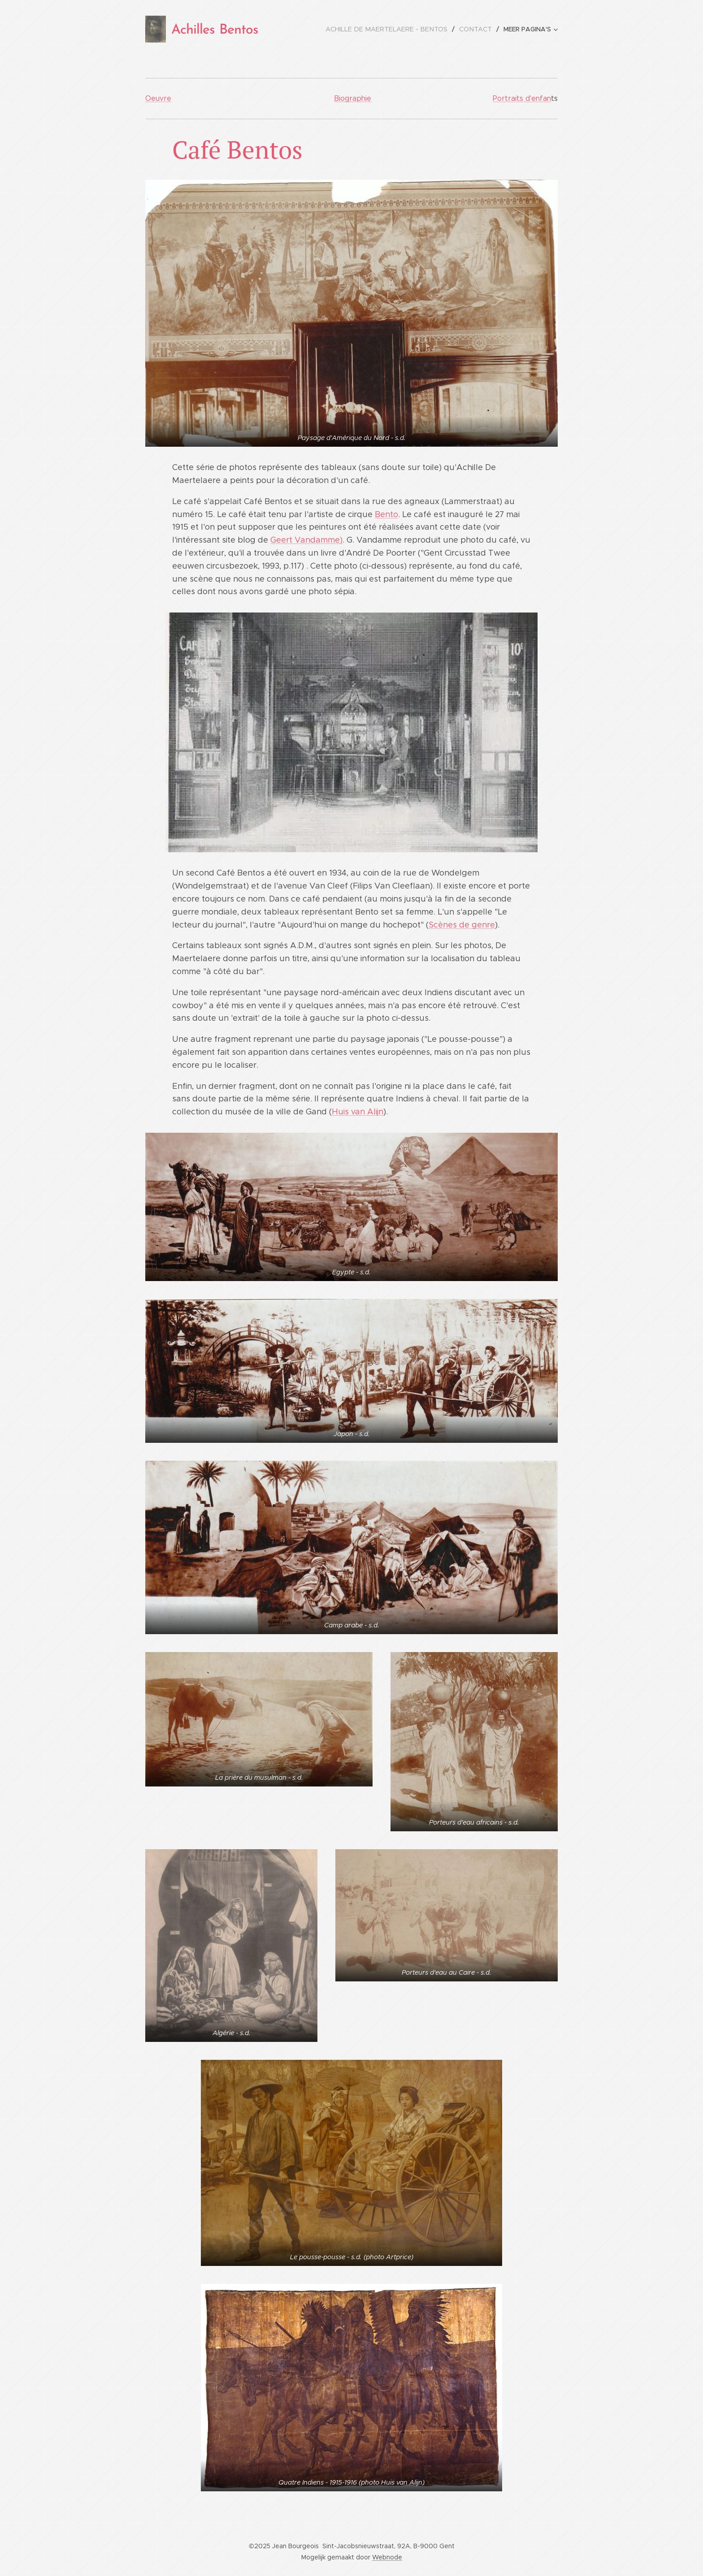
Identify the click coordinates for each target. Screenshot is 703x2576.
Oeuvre (158, 98)
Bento (386, 514)
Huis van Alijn (357, 1112)
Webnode (387, 2557)
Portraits (509, 98)
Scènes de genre (462, 925)
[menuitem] (393, 29)
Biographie (352, 98)
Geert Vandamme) (306, 540)
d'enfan (538, 98)
